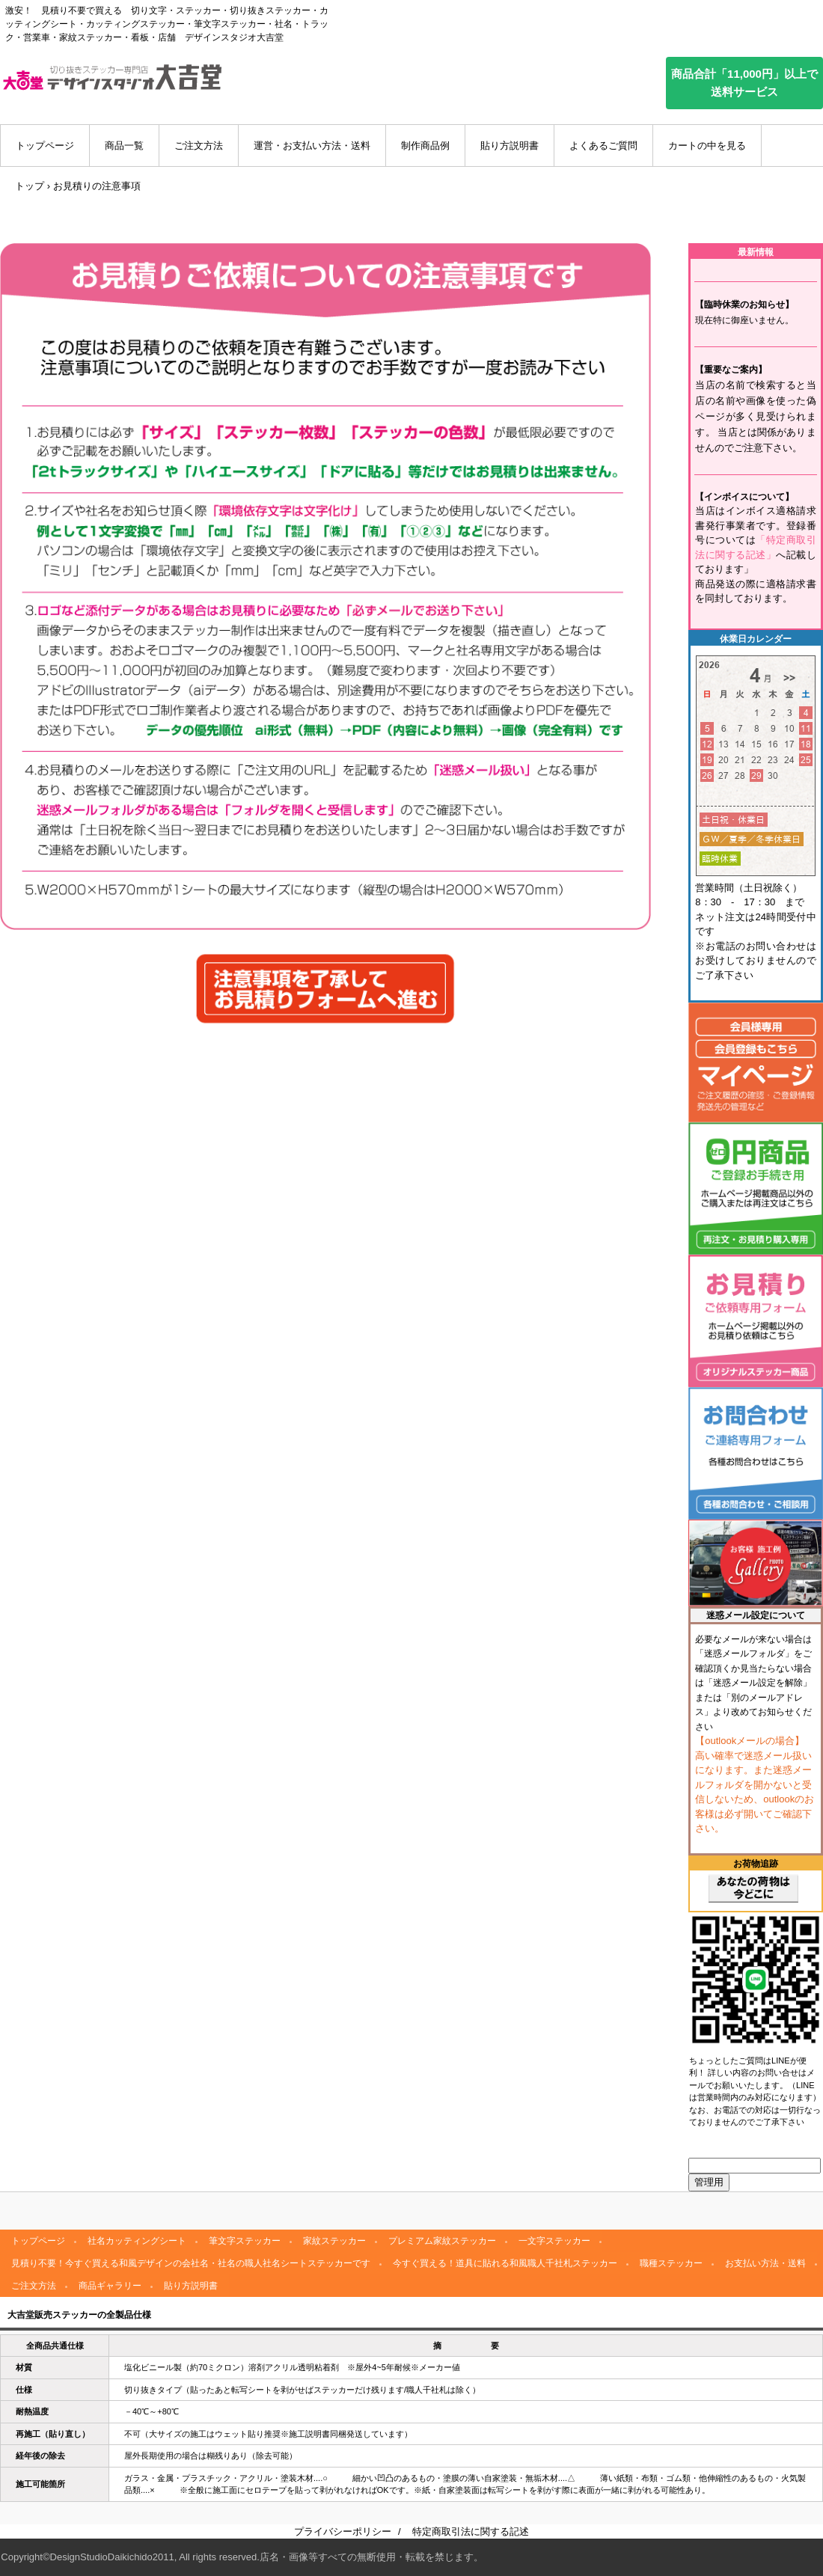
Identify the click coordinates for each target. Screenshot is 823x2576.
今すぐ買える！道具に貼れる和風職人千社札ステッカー (505, 2263)
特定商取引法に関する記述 (470, 2531)
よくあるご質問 (603, 145)
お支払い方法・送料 (765, 2263)
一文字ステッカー (554, 2241)
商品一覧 (124, 145)
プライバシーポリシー (342, 2531)
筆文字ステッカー (245, 2241)
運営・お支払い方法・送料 (312, 145)
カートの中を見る (707, 145)
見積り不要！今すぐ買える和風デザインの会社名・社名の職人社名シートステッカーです (190, 2263)
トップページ (45, 145)
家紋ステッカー (334, 2241)
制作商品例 (425, 145)
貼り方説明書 (509, 145)
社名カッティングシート (137, 2241)
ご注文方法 (198, 145)
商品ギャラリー (110, 2285)
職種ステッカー (671, 2263)
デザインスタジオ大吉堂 (112, 77)
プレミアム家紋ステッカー (442, 2241)
